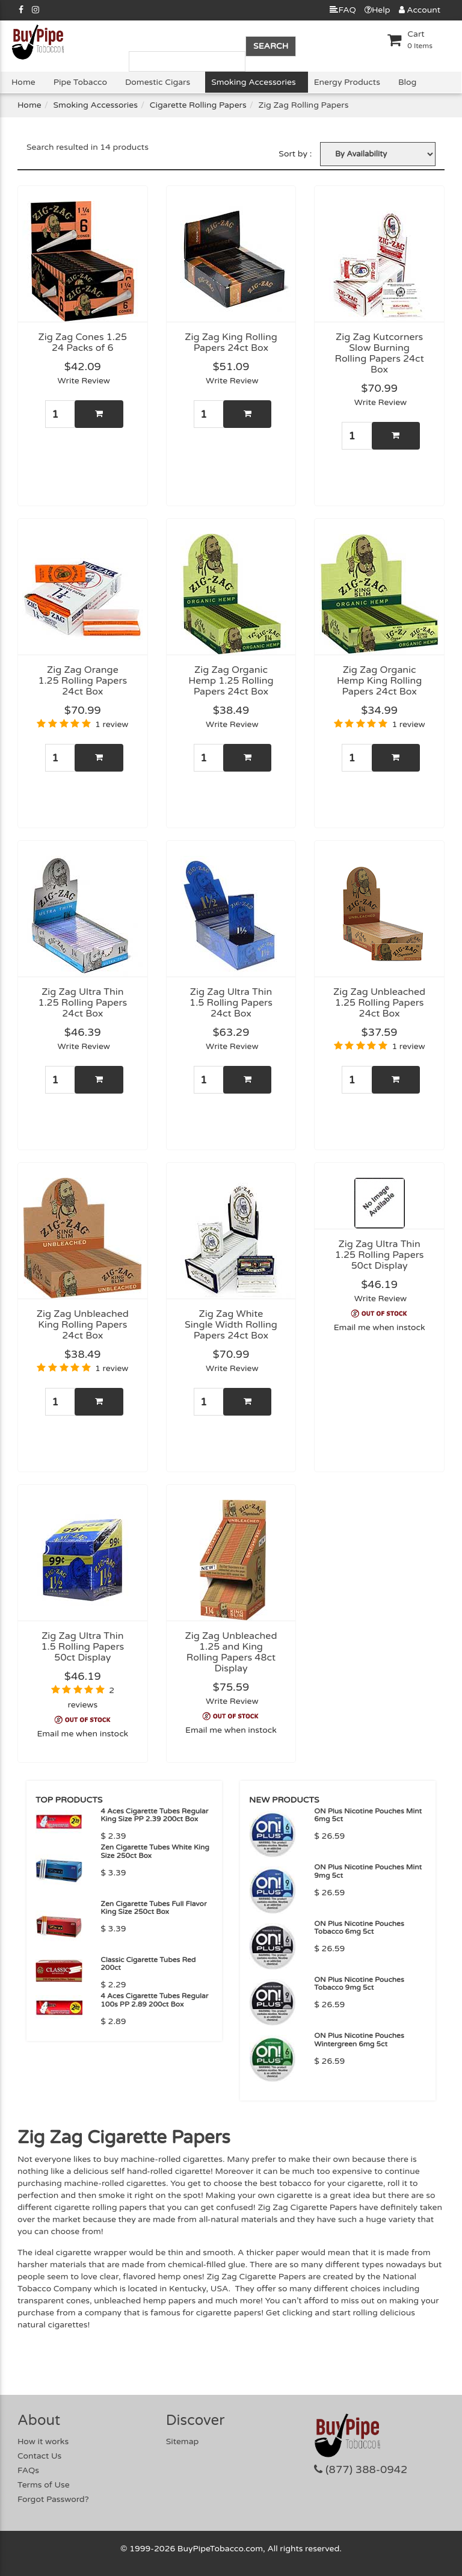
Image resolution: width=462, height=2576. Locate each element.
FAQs (28, 2470)
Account (419, 10)
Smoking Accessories (253, 82)
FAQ (343, 10)
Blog (407, 82)
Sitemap (182, 2441)
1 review (111, 724)
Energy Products (347, 82)
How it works (43, 2441)
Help (377, 10)
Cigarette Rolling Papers (198, 105)
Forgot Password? (53, 2499)
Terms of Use (43, 2485)
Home (23, 82)
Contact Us (39, 2456)
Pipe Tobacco (80, 82)
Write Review (83, 381)
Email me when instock (379, 1327)
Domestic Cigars (157, 82)
